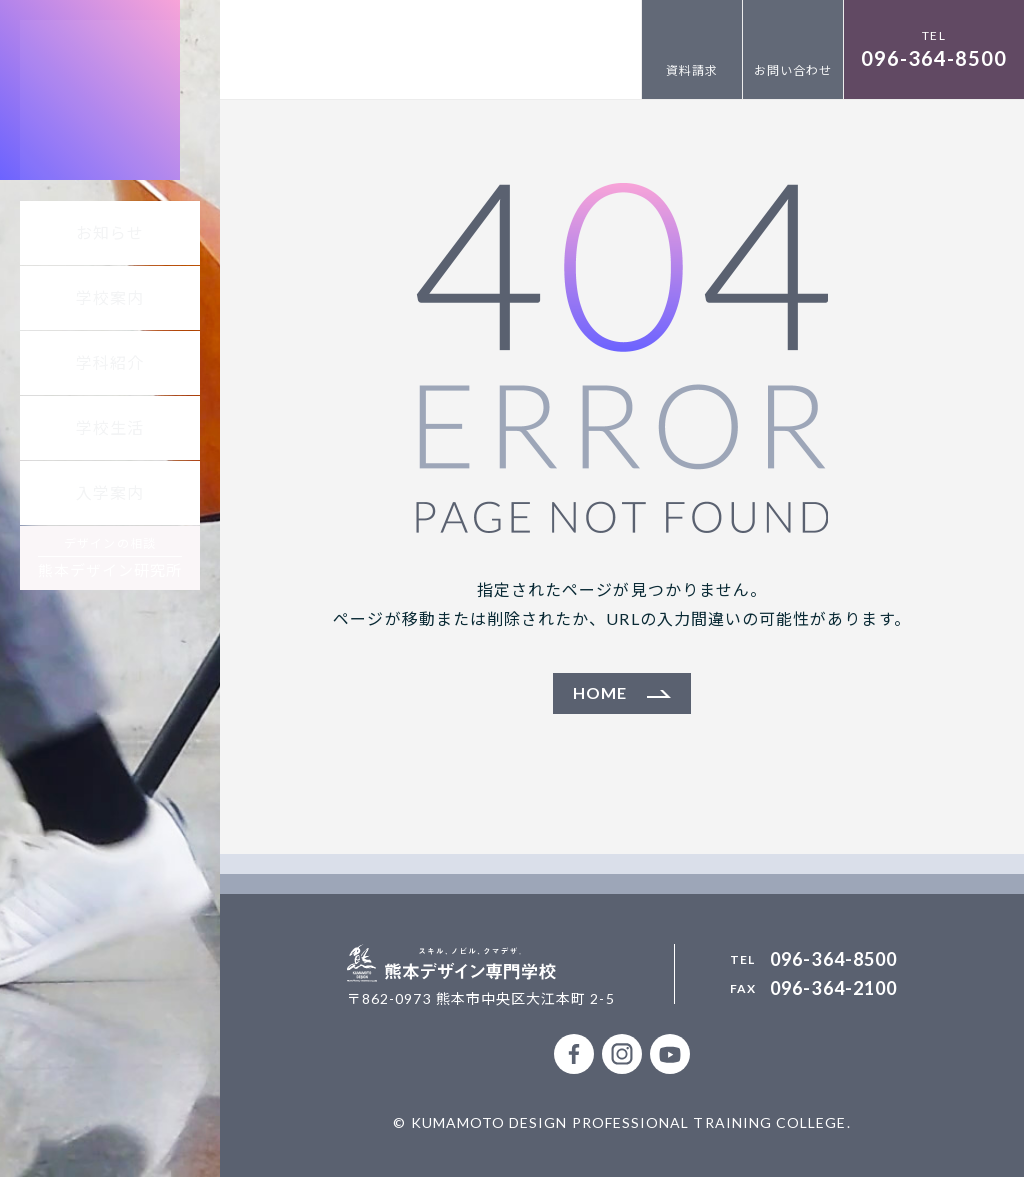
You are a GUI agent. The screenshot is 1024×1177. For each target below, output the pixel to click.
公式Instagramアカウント (622, 1054)
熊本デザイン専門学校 (110, 110)
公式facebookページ (574, 1054)
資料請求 (692, 70)
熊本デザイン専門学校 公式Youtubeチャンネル (670, 1054)
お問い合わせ (793, 70)
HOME (600, 692)
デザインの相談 (110, 557)
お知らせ (110, 232)
